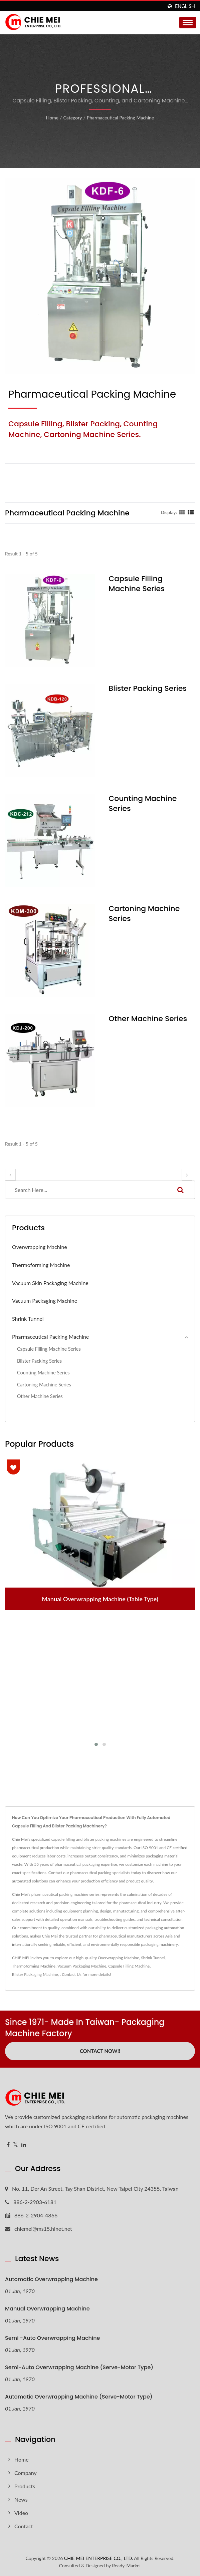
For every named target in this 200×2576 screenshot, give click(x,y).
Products (24, 2486)
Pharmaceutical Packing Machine (120, 117)
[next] (187, 1175)
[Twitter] (15, 2145)
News (21, 2499)
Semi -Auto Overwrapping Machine (52, 2338)
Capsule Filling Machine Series (137, 584)
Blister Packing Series (148, 689)
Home (52, 117)
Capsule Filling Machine (129, 1966)
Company (25, 2473)
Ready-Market (126, 2565)
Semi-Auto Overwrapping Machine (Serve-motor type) (79, 2367)
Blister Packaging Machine (35, 1974)
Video (21, 2513)
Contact (23, 2526)
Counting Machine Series (143, 804)
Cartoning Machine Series (144, 914)
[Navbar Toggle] (187, 22)
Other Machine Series (148, 1019)
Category (72, 117)
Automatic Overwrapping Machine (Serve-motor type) (79, 2397)
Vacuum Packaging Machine (44, 1300)
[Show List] (190, 512)
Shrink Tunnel (28, 1318)
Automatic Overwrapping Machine (51, 2279)
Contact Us (71, 1974)
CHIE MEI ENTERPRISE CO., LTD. (98, 2558)
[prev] (10, 1175)
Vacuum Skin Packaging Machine (50, 1283)
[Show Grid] (182, 512)
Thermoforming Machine (41, 1265)
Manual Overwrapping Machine (47, 2308)
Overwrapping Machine (39, 1247)
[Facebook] (8, 2145)
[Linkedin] (23, 2145)
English (185, 6)
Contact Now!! (100, 2051)
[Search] (85, 1190)
